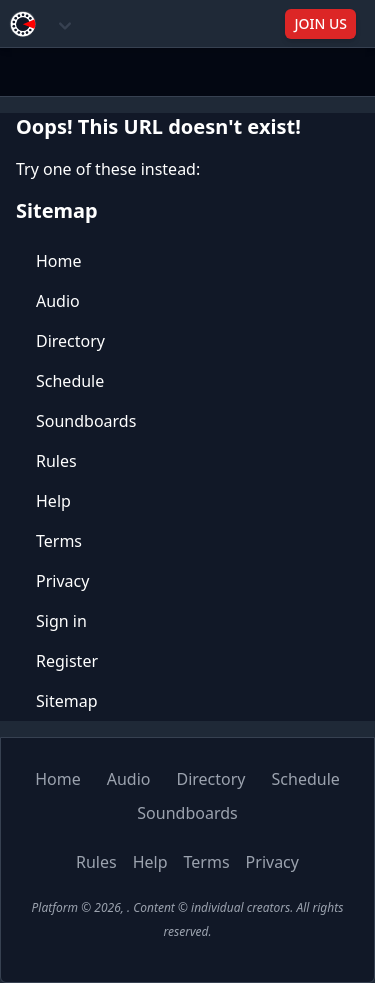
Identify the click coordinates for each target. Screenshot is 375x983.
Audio (58, 301)
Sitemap (67, 701)
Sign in (61, 621)
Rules (56, 461)
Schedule (70, 381)
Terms (59, 541)
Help (53, 501)
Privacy (62, 581)
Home (59, 261)
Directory (70, 341)
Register (67, 661)
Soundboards (86, 421)
